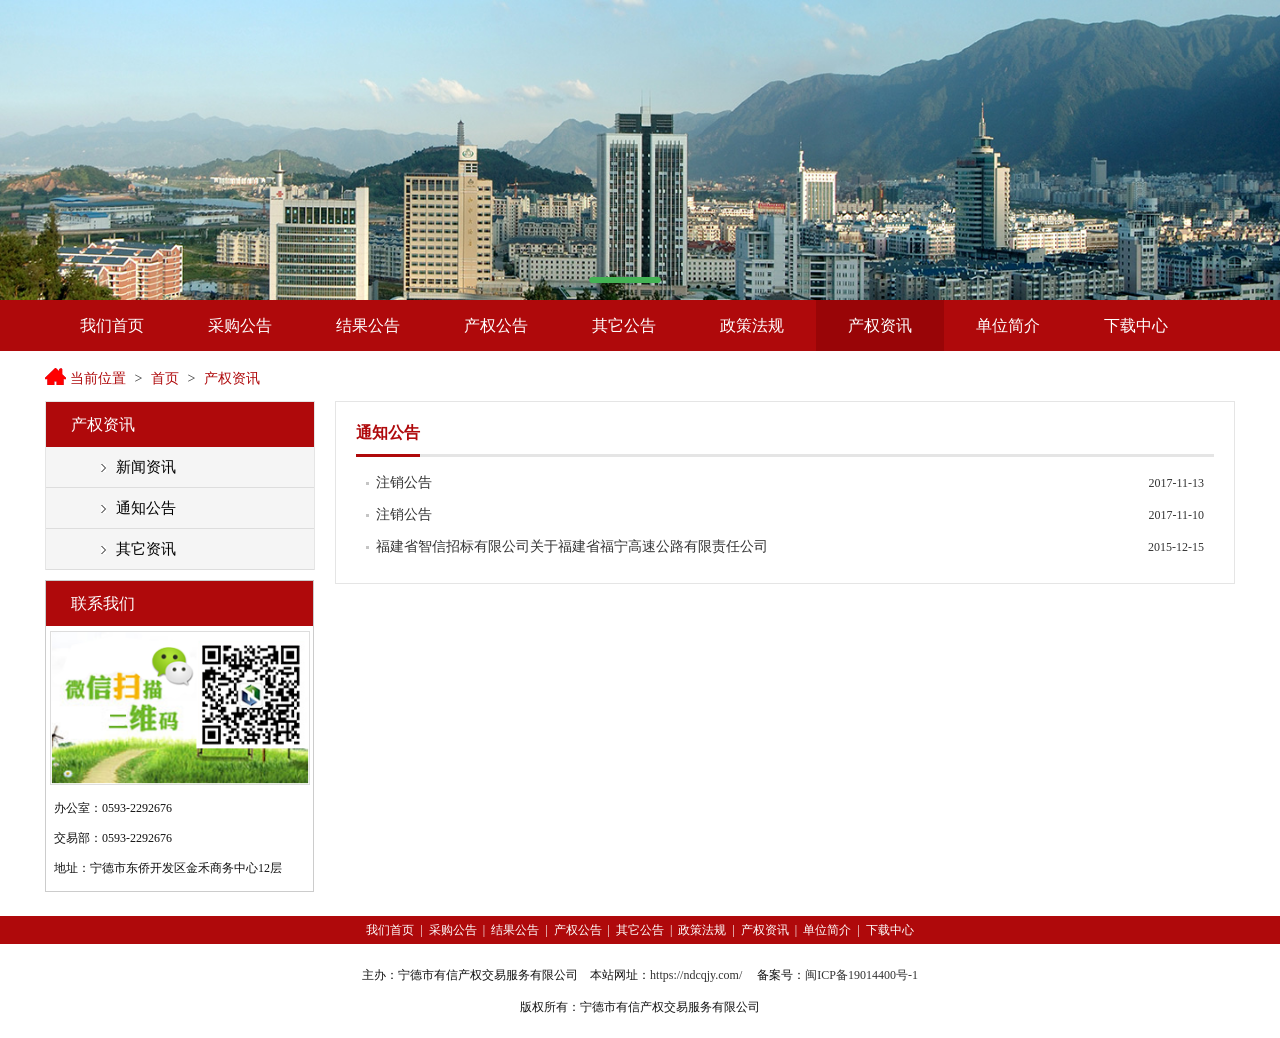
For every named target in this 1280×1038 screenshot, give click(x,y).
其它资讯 (146, 549)
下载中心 (1136, 325)
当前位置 (98, 378)
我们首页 (112, 325)
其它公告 (624, 325)
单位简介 (1008, 325)
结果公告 (368, 325)
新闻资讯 (146, 467)
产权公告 (496, 325)
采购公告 (240, 325)
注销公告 (404, 482)
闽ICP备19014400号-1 (861, 975)
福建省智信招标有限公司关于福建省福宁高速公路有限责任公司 (572, 546)
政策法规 (752, 325)
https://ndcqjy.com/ (696, 975)
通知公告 (146, 508)
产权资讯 (880, 325)
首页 (165, 378)
